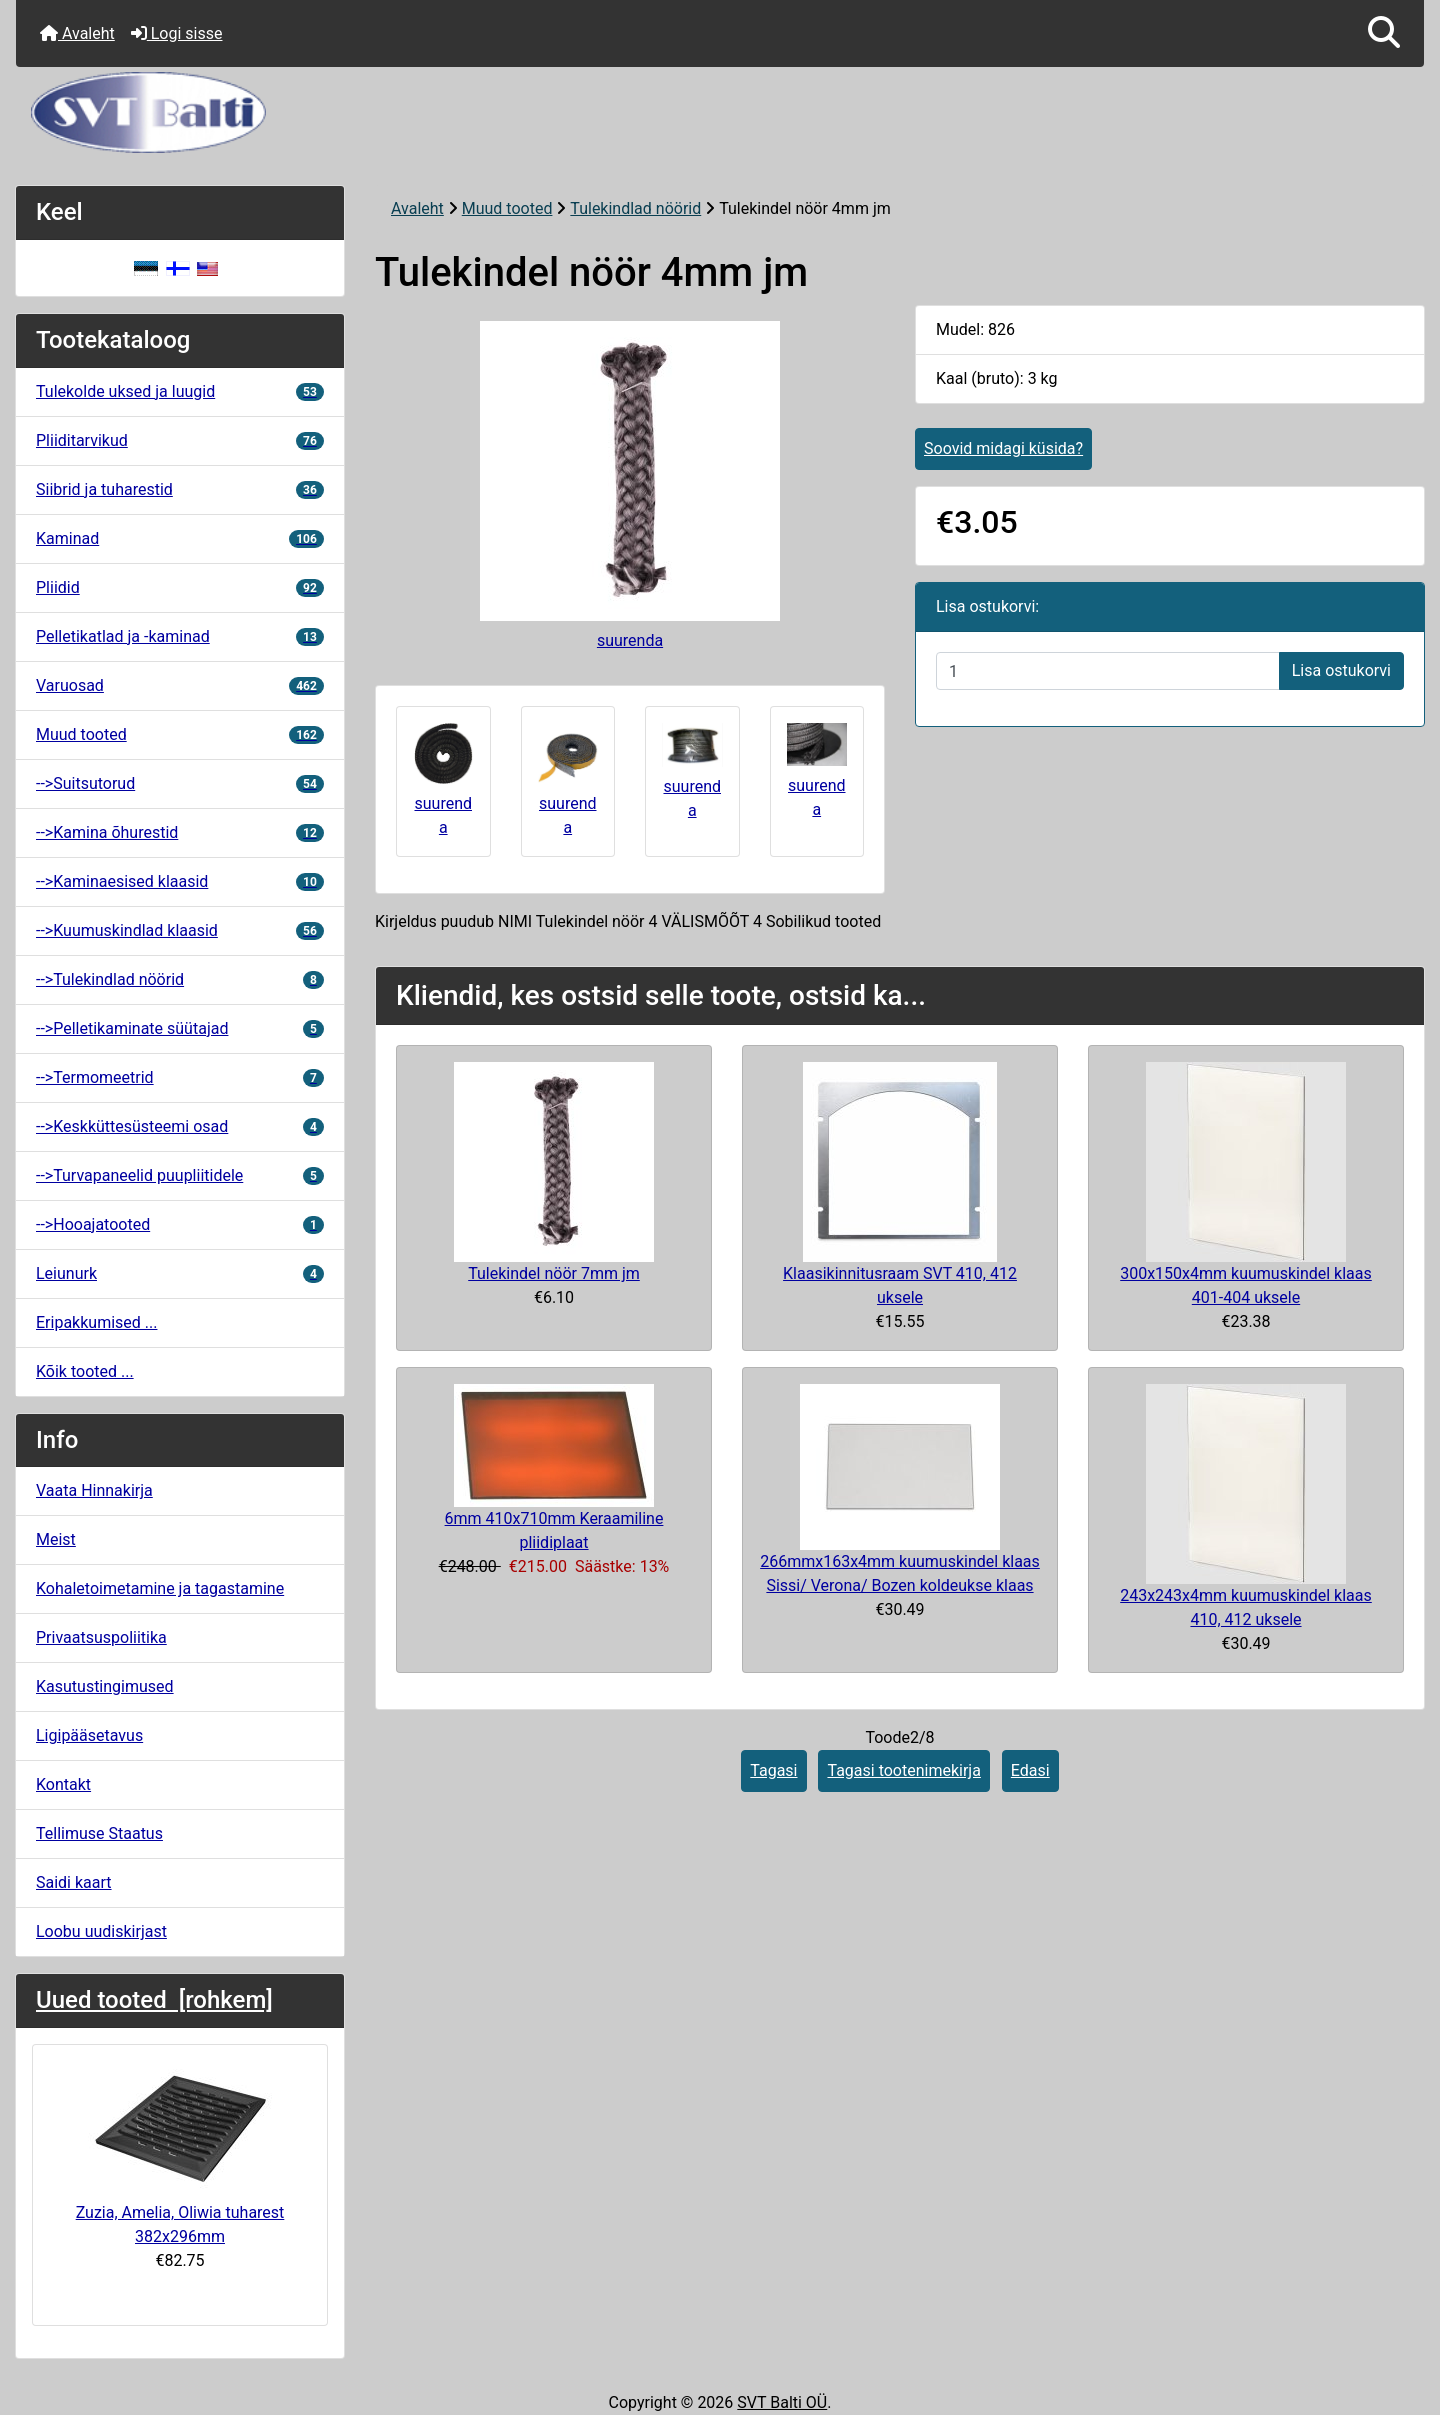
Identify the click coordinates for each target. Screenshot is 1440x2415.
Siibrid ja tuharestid (180, 489)
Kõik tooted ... (85, 1371)
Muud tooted (507, 208)
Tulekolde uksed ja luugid (180, 391)
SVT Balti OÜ (782, 2402)
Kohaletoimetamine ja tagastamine (160, 1588)
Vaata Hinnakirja (94, 1490)
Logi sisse (177, 33)
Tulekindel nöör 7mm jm (554, 1273)
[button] (1384, 33)
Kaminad (180, 538)
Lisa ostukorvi (1341, 670)
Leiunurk (180, 1273)
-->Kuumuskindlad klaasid (180, 930)
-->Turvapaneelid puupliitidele (180, 1175)
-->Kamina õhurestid (180, 832)
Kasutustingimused (105, 1686)
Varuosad (180, 685)
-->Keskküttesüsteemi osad (180, 1126)
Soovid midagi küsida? (1003, 448)
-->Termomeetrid (180, 1077)
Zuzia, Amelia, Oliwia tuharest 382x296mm (180, 2153)
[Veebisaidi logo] (720, 112)
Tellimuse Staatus (99, 1833)
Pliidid (180, 587)
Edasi (1030, 1770)
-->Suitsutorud (180, 783)
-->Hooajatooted (180, 1224)
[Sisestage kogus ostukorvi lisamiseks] (1108, 671)
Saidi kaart (74, 1882)
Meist (56, 1539)
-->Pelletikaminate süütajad (180, 1028)
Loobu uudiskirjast (101, 1931)
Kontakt (63, 1784)
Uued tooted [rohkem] (154, 2000)
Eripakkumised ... (96, 1322)
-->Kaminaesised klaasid (180, 881)
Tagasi (773, 1770)
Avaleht (77, 33)
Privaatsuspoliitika (101, 1637)
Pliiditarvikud (180, 440)
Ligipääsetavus (89, 1735)
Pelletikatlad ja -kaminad (180, 636)
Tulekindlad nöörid (635, 208)
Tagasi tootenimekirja (903, 1770)
